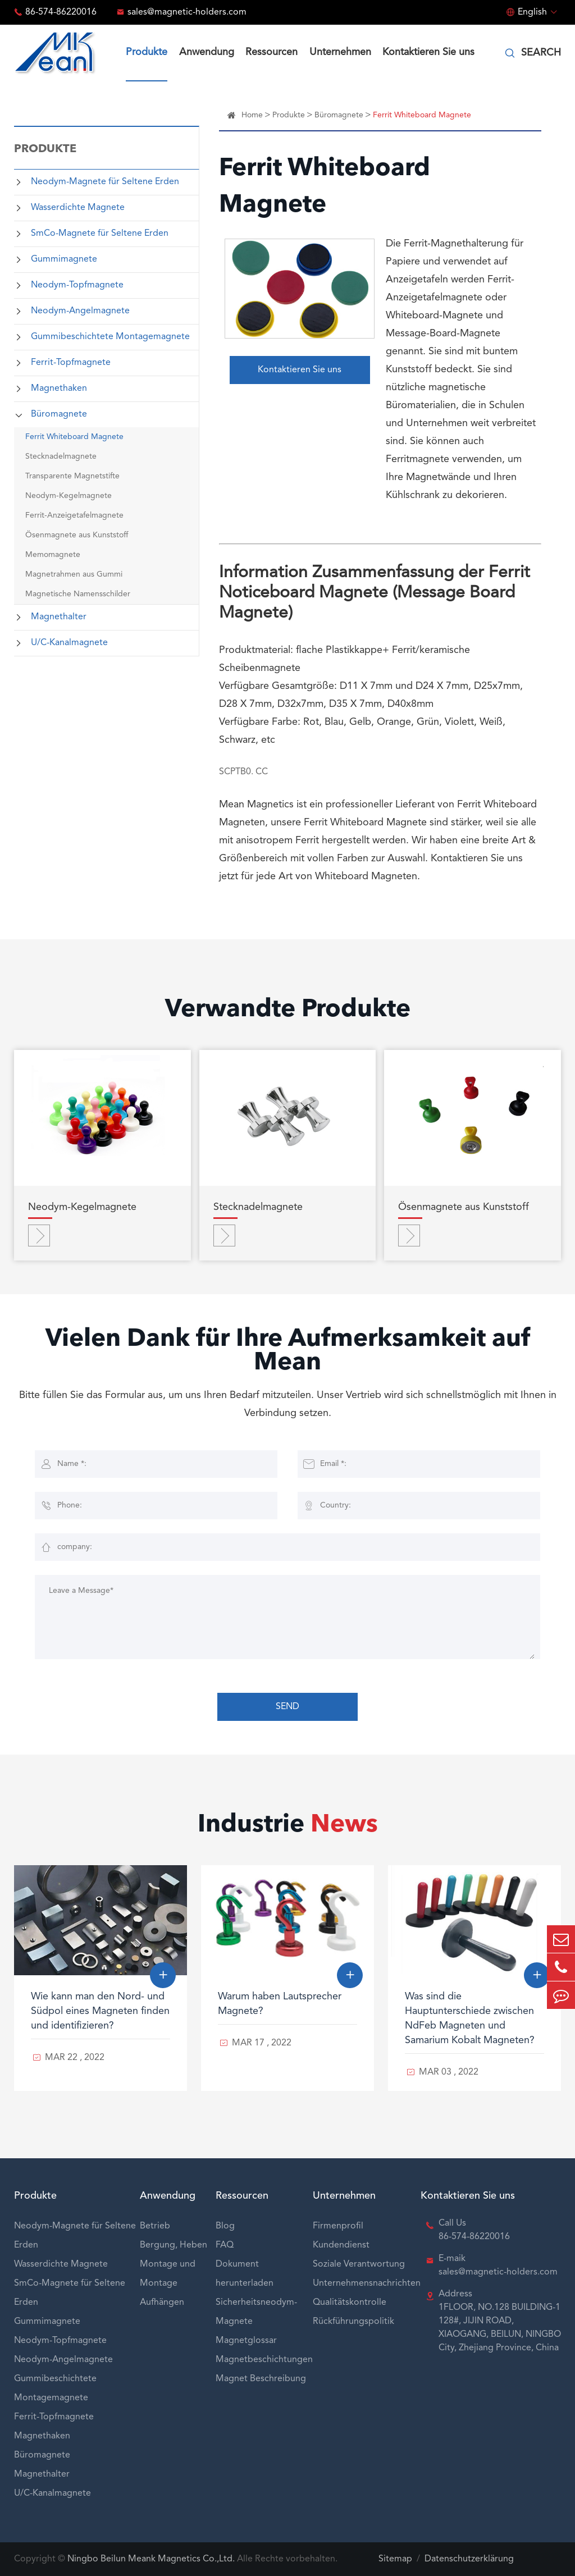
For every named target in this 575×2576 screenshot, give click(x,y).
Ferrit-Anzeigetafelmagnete (74, 515)
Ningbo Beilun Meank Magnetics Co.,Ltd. (151, 2559)
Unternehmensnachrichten (367, 2283)
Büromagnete (59, 414)
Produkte (146, 52)
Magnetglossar (246, 2340)
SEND (287, 1706)
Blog (225, 2226)
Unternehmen (340, 52)
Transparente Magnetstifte (72, 476)
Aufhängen (162, 2302)
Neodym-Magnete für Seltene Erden (105, 181)
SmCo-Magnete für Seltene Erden (99, 233)
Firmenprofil (338, 2226)
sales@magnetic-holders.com (187, 12)
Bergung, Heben (173, 2245)
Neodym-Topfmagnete (77, 285)
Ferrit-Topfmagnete (71, 362)
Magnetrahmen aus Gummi (73, 574)
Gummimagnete (64, 259)
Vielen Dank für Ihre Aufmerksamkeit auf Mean (287, 1351)
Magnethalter (58, 617)
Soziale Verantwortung (359, 2264)
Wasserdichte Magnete (78, 207)
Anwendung (206, 52)
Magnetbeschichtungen (264, 2359)
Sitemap (395, 2559)
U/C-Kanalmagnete (69, 642)
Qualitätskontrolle (349, 2302)
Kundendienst (341, 2245)
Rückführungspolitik (353, 2321)
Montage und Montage (167, 2274)
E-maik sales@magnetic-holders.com (498, 2265)
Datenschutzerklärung (469, 2559)
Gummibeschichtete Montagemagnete (110, 336)
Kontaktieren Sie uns (428, 52)
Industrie (288, 1825)
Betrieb (155, 2226)
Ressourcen (271, 52)
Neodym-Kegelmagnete (68, 496)
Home (252, 115)
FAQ (225, 2245)
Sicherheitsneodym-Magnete (256, 2312)
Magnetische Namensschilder (77, 594)
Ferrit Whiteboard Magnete (74, 437)
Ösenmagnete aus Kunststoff (76, 535)
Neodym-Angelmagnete (80, 311)
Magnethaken (59, 388)
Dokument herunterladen (244, 2274)
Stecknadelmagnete (61, 456)
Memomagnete (52, 555)
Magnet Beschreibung (261, 2378)
